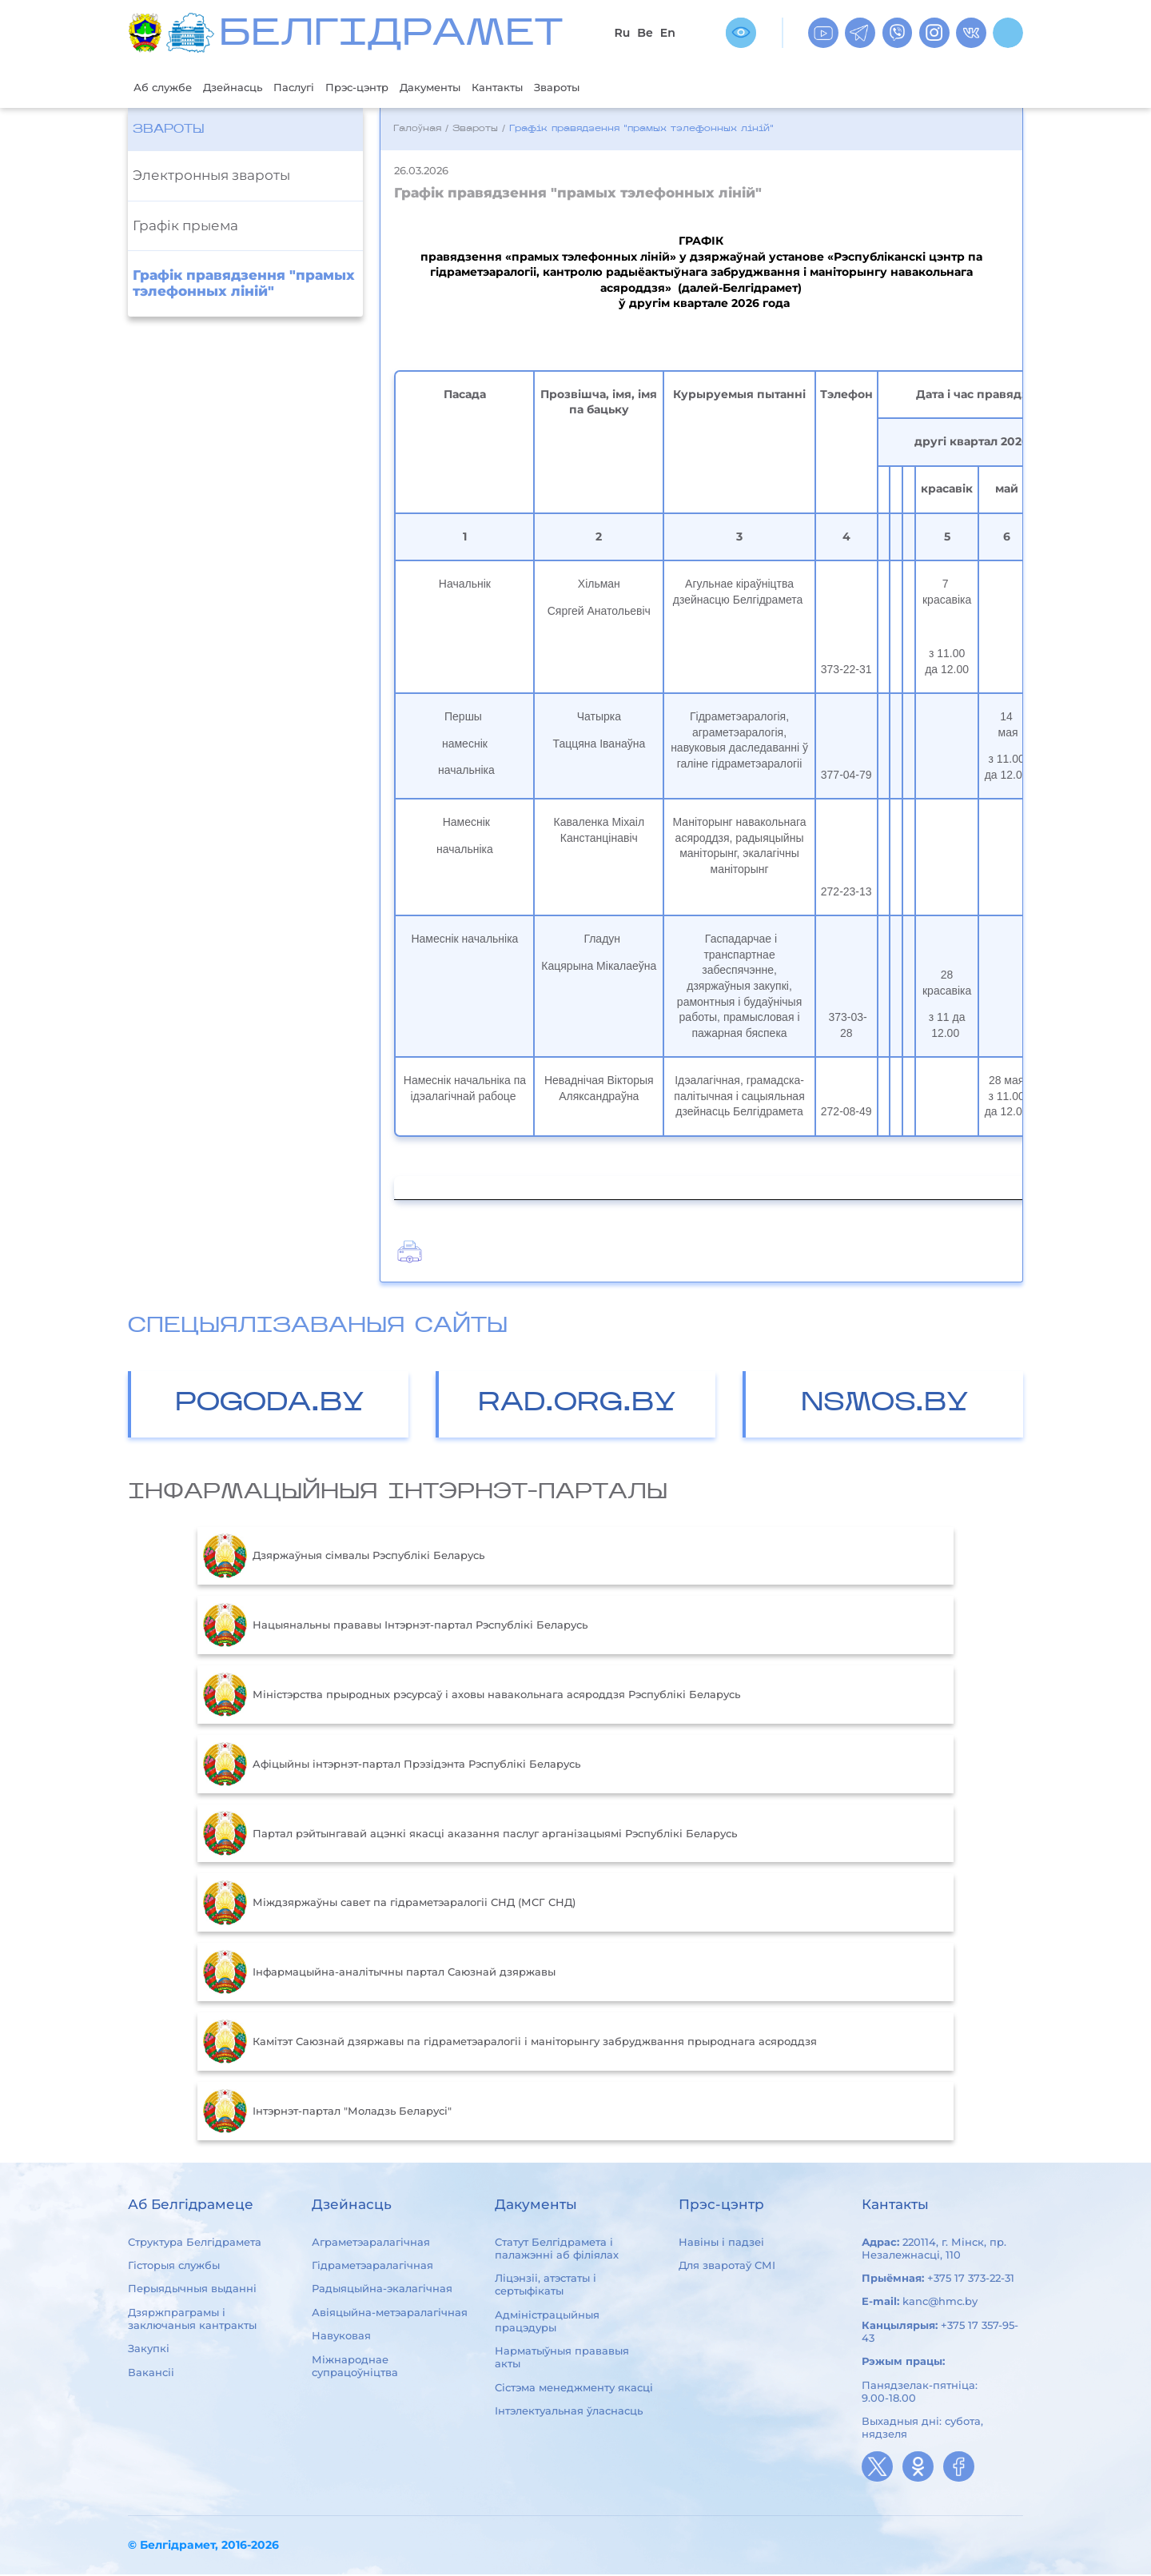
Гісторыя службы (174, 2266)
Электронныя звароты (211, 177)
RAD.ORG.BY (577, 1405)
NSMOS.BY (885, 1405)
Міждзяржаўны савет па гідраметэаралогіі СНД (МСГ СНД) (389, 1904)
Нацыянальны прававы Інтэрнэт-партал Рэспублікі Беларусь (395, 1627)
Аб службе (167, 87)
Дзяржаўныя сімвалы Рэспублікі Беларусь (343, 1557)
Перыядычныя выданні (192, 2290)
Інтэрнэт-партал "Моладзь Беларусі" (327, 2113)
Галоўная (417, 130)
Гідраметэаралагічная (372, 2266)
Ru (622, 33)
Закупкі (148, 2349)
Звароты (616, 87)
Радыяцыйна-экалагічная (382, 2290)
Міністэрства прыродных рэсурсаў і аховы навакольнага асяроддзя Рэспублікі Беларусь (471, 1696)
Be (644, 33)
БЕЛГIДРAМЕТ (391, 35)
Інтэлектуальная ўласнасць (569, 2412)
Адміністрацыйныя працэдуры (547, 2322)
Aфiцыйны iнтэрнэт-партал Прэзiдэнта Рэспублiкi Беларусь (391, 1766)
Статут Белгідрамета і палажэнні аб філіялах (557, 2250)
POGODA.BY (269, 1405)
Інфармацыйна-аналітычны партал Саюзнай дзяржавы (379, 1974)
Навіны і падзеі (721, 2243)
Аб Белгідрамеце (190, 2206)
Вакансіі (151, 2373)
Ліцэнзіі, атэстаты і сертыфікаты (545, 2286)
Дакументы (472, 87)
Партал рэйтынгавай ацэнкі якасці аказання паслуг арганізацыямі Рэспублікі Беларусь (470, 1835)
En (667, 33)
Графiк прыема (185, 227)
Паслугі (317, 87)
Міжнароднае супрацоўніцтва (355, 2367)
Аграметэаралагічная (371, 2243)
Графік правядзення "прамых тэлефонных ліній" (244, 285)
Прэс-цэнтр (388, 87)
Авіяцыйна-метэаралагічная (390, 2313)
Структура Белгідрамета (194, 2243)
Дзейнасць (247, 87)
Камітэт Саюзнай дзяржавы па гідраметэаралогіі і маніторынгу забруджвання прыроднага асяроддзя (510, 2043)
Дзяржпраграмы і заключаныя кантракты (192, 2320)
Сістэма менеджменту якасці (574, 2389)
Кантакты (548, 87)
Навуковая (341, 2337)
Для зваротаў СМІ (727, 2266)
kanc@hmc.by (940, 2303)
